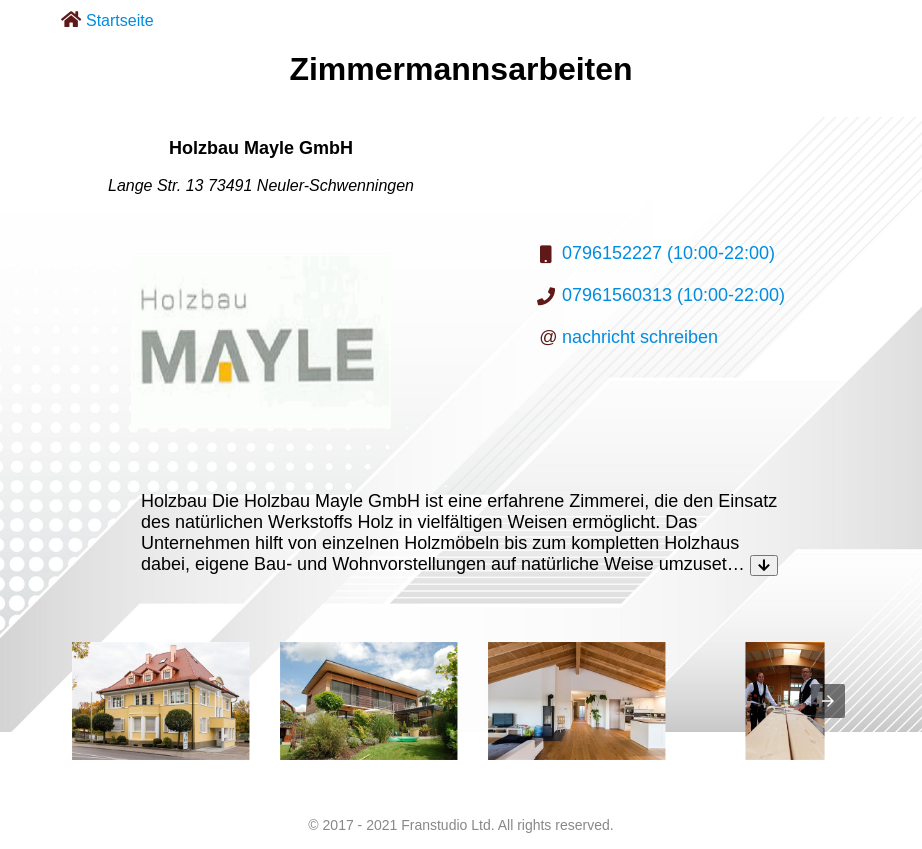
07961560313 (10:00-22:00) (673, 295)
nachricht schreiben (640, 337)
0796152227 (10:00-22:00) (668, 253)
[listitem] (161, 701)
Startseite (120, 20)
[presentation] (828, 701)
